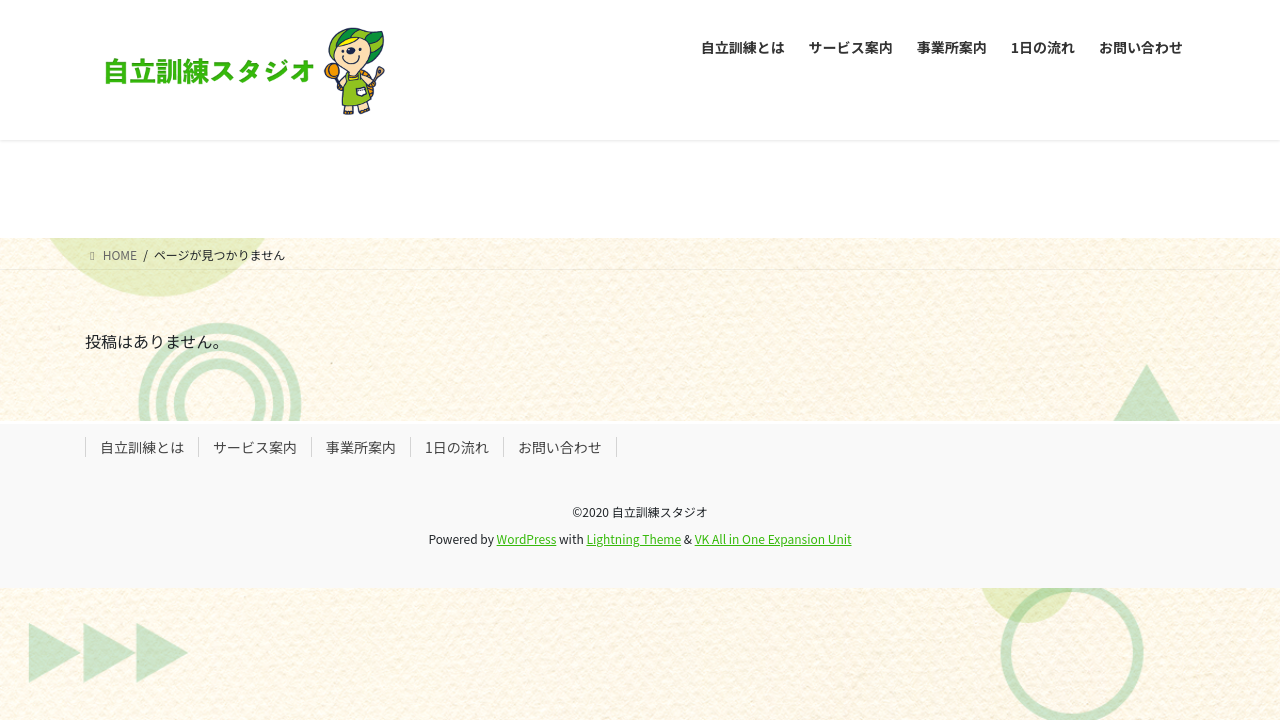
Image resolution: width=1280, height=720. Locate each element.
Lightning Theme (633, 538)
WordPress (527, 538)
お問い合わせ (560, 447)
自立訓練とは (142, 447)
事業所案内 (361, 447)
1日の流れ (457, 447)
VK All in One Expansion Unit (773, 538)
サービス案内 (255, 447)
